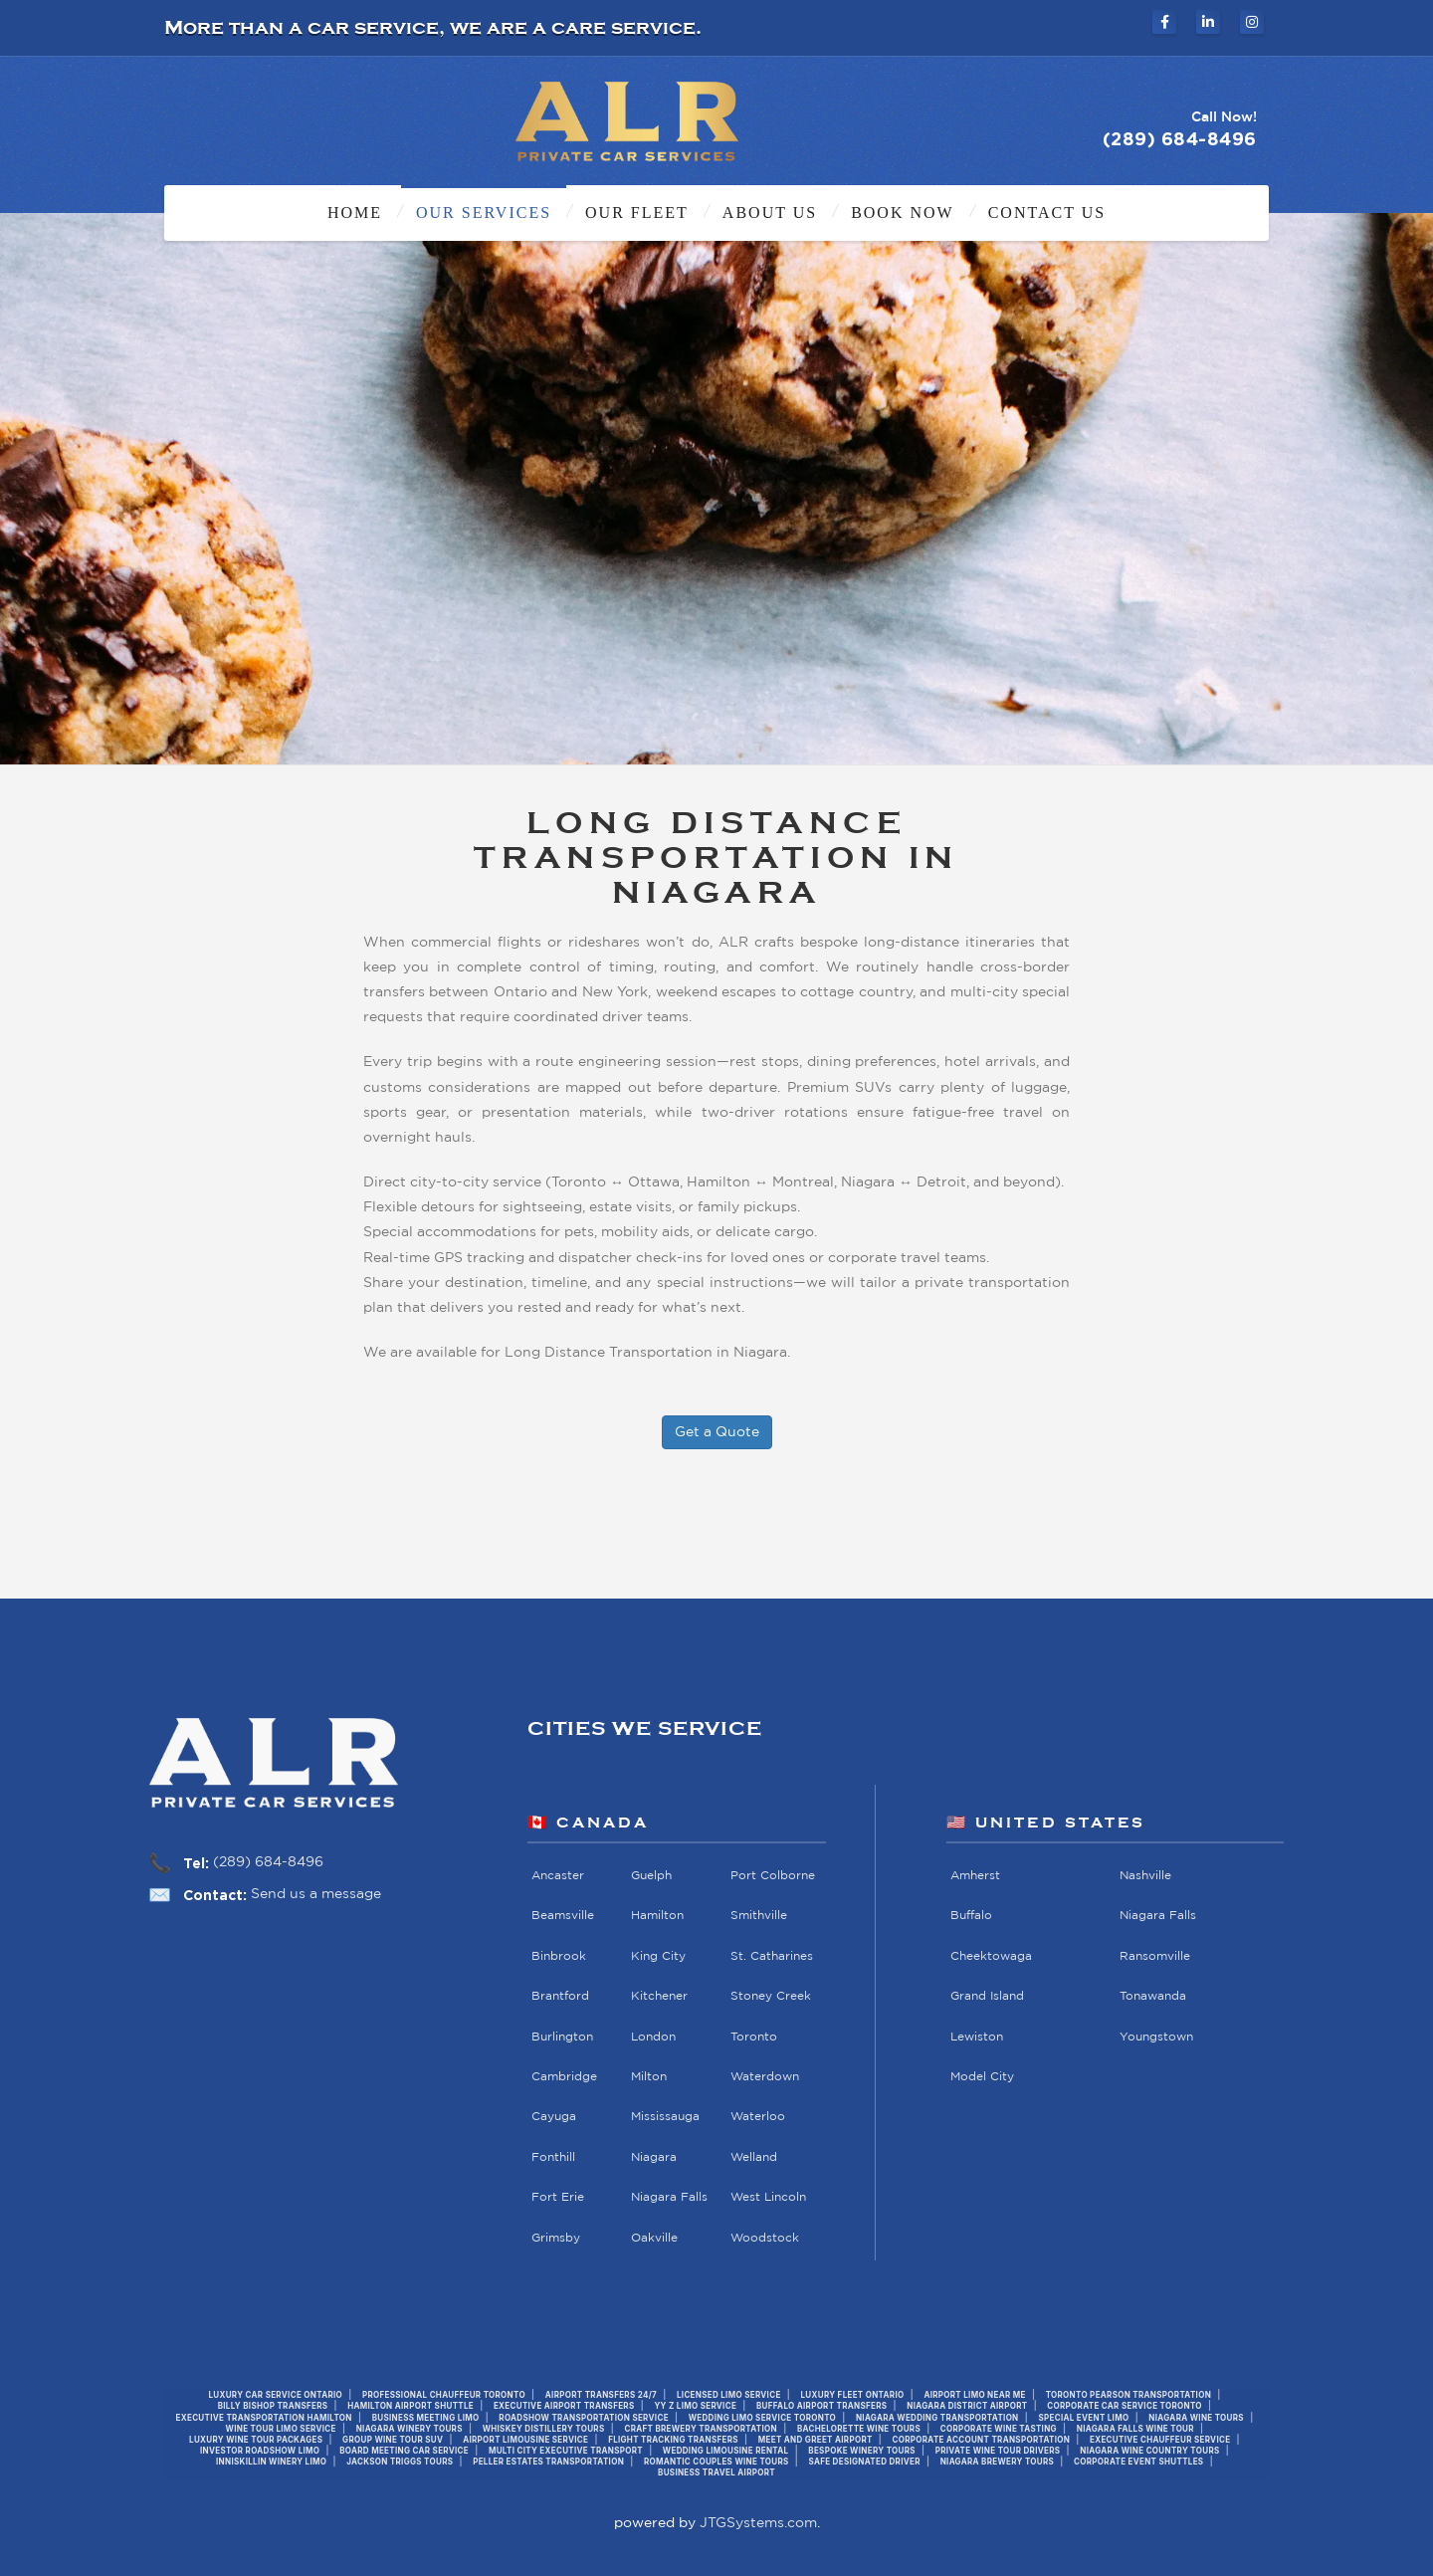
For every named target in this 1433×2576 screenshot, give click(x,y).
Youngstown (1155, 2037)
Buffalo (971, 1916)
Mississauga (665, 2117)
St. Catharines (771, 1956)
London (653, 2037)
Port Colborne (772, 1875)
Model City (982, 2076)
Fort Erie (557, 2198)
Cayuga (553, 2117)
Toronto (753, 2037)
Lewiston (976, 2037)
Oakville (654, 2238)
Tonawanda (1152, 1997)
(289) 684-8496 (268, 1862)
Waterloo (757, 2117)
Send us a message (316, 1894)
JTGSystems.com (758, 2523)
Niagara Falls (669, 2198)
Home (354, 212)
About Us (769, 212)
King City (658, 1956)
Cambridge (564, 2076)
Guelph (651, 1875)
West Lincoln (768, 2198)
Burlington (562, 2037)
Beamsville (562, 1916)
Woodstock (764, 2238)
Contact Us (1047, 212)
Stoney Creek (770, 1997)
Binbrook (558, 1956)
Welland (753, 2157)
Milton (649, 2076)
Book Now (902, 212)
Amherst (975, 1875)
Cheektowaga (991, 1956)
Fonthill (553, 2157)
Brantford (560, 1997)
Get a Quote (717, 1432)
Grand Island (987, 1997)
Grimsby (555, 2238)
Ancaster (557, 1875)
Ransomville (1154, 1956)
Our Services (483, 212)
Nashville (1144, 1875)
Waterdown (764, 2076)
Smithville (758, 1916)
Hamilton (657, 1916)
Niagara (654, 2157)
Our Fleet (637, 212)
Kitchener (659, 1997)
